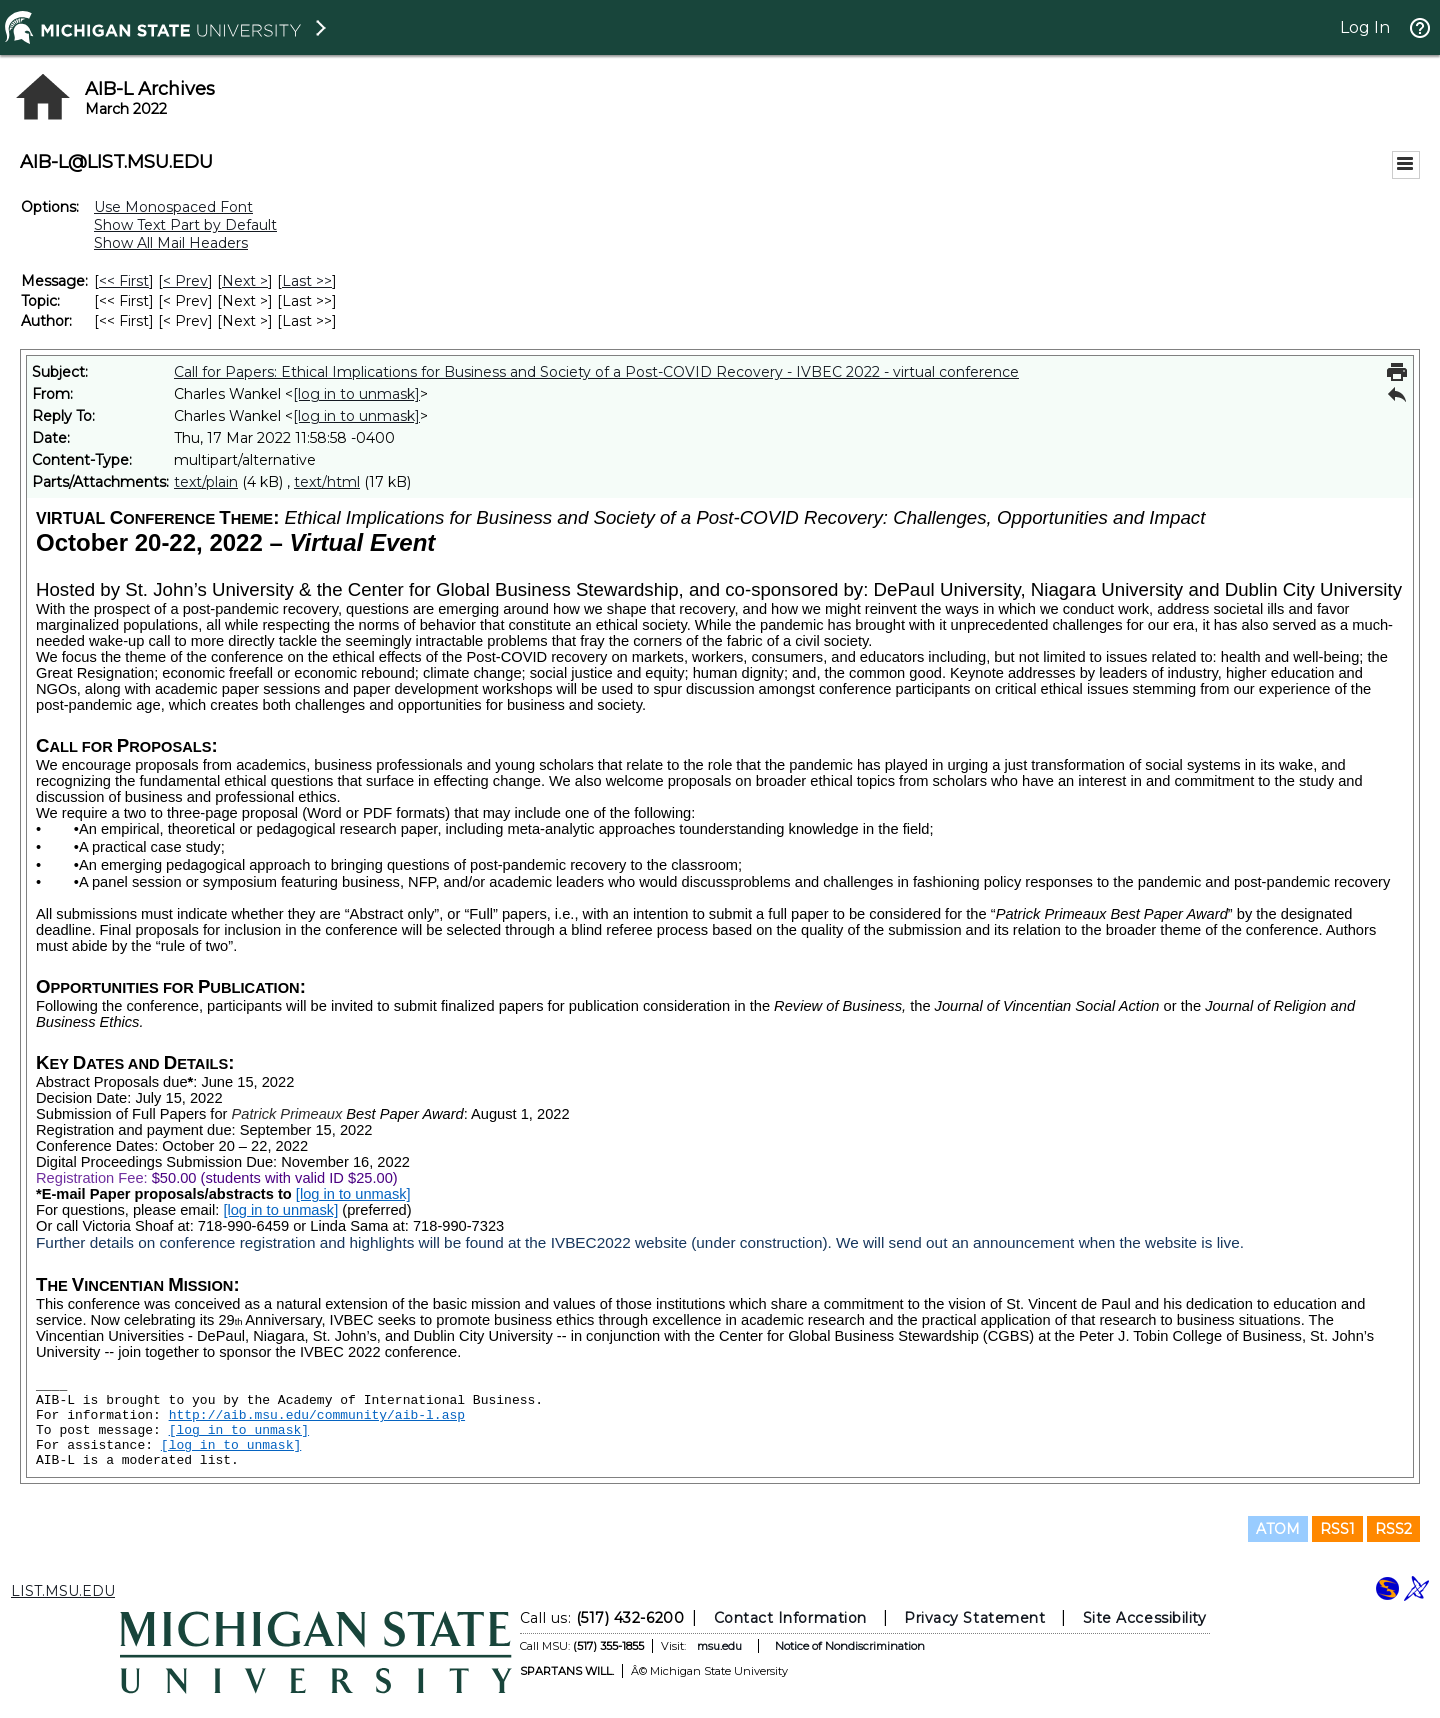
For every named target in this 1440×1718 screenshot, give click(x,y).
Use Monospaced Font (173, 207)
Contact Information (790, 1618)
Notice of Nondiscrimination (850, 1646)
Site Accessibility (1145, 1618)
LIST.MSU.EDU (63, 1591)
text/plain (206, 482)
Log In (1365, 27)
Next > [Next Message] (245, 281)
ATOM (1278, 1529)
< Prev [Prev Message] (185, 281)
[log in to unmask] (356, 394)
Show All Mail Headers (171, 243)
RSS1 (1337, 1529)
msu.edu (719, 1646)
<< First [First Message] (124, 281)
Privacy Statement (974, 1618)
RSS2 (1393, 1529)
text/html (327, 482)
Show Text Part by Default (185, 225)
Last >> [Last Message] (307, 281)
